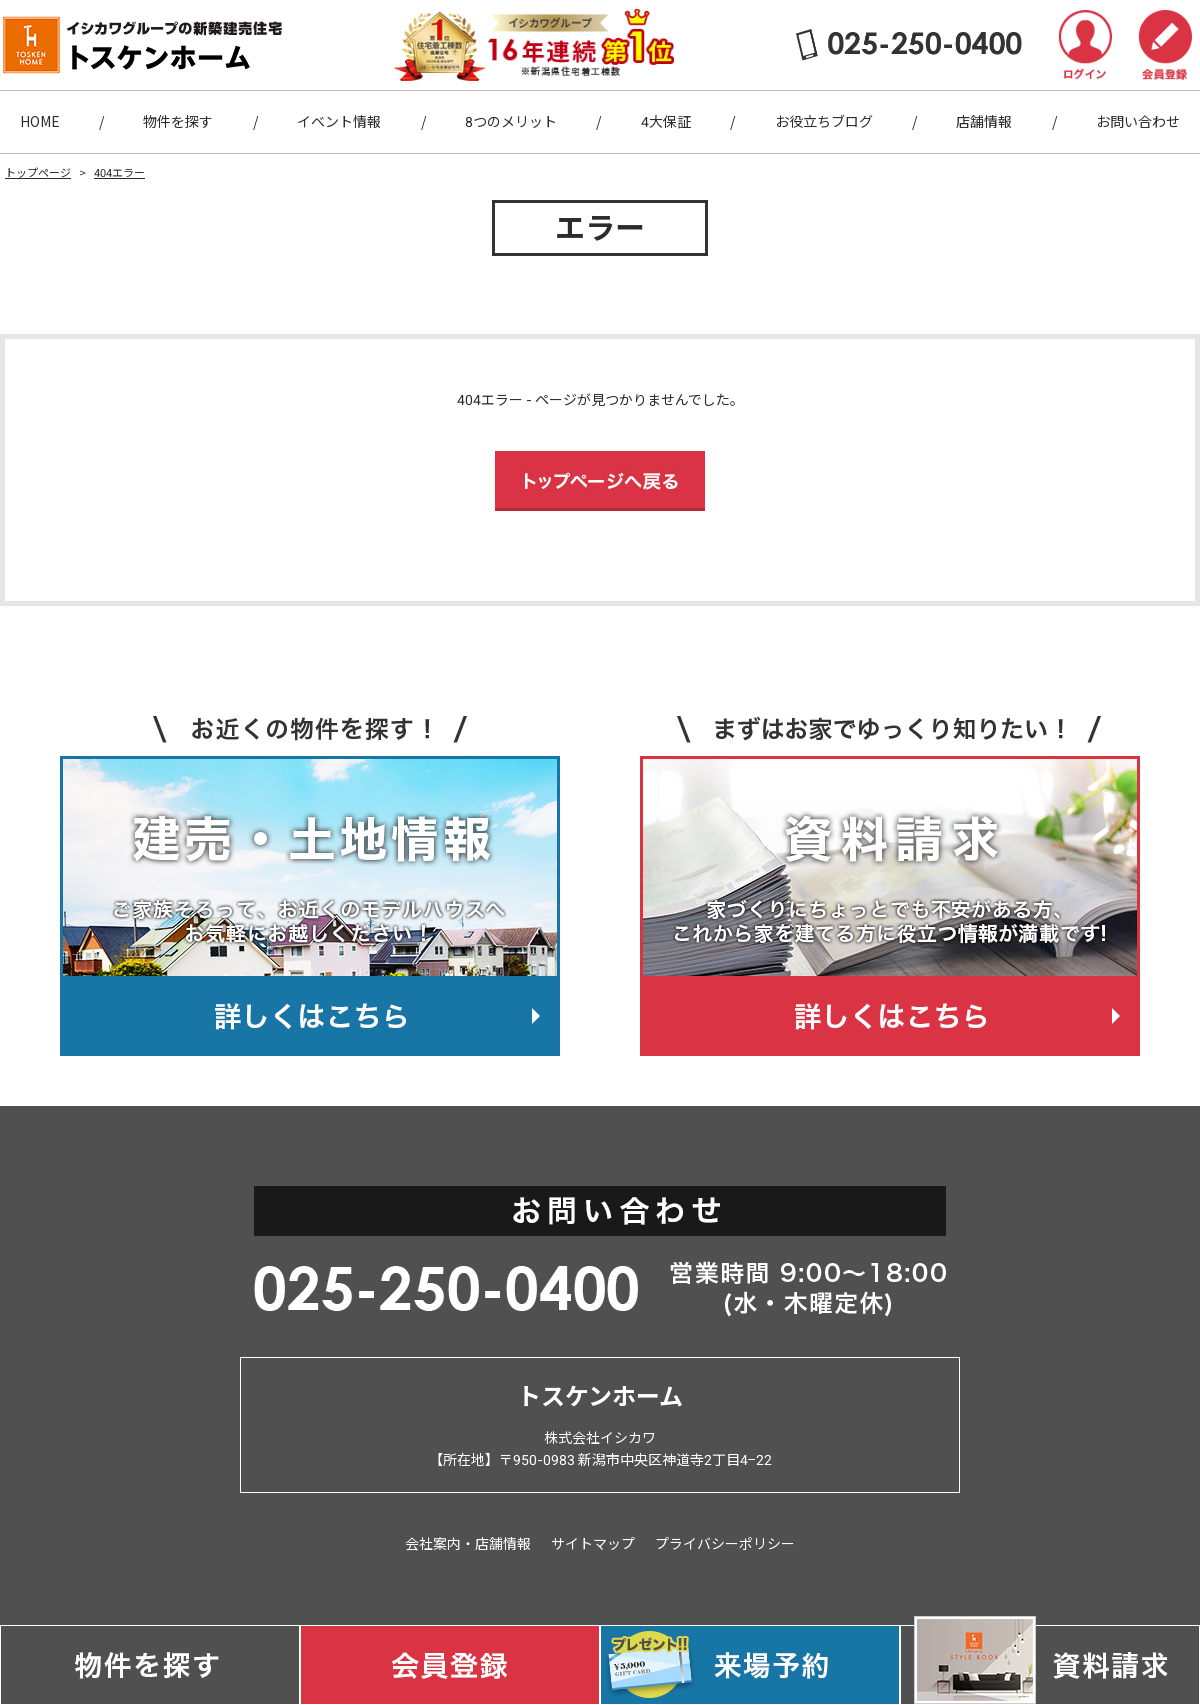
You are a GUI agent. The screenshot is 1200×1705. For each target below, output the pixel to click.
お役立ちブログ (824, 122)
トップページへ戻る (600, 481)
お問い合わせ (1138, 122)
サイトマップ (593, 1544)
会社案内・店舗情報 (468, 1544)
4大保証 (666, 122)
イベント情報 (339, 122)
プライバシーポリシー (725, 1544)
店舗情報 (984, 122)
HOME (40, 122)
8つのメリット (511, 122)
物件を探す (178, 122)
